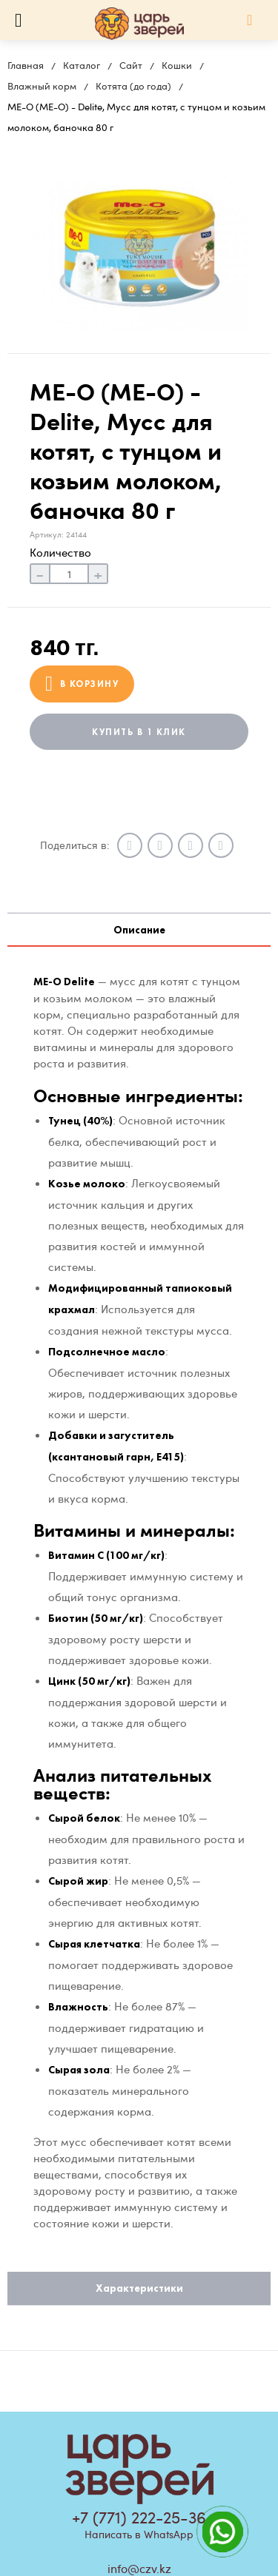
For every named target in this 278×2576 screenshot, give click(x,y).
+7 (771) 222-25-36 (139, 2517)
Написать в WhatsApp (139, 2533)
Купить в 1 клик (139, 732)
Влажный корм (41, 86)
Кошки (177, 65)
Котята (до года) (133, 86)
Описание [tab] (139, 929)
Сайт (130, 65)
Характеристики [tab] (139, 2288)
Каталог (81, 65)
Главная (25, 65)
